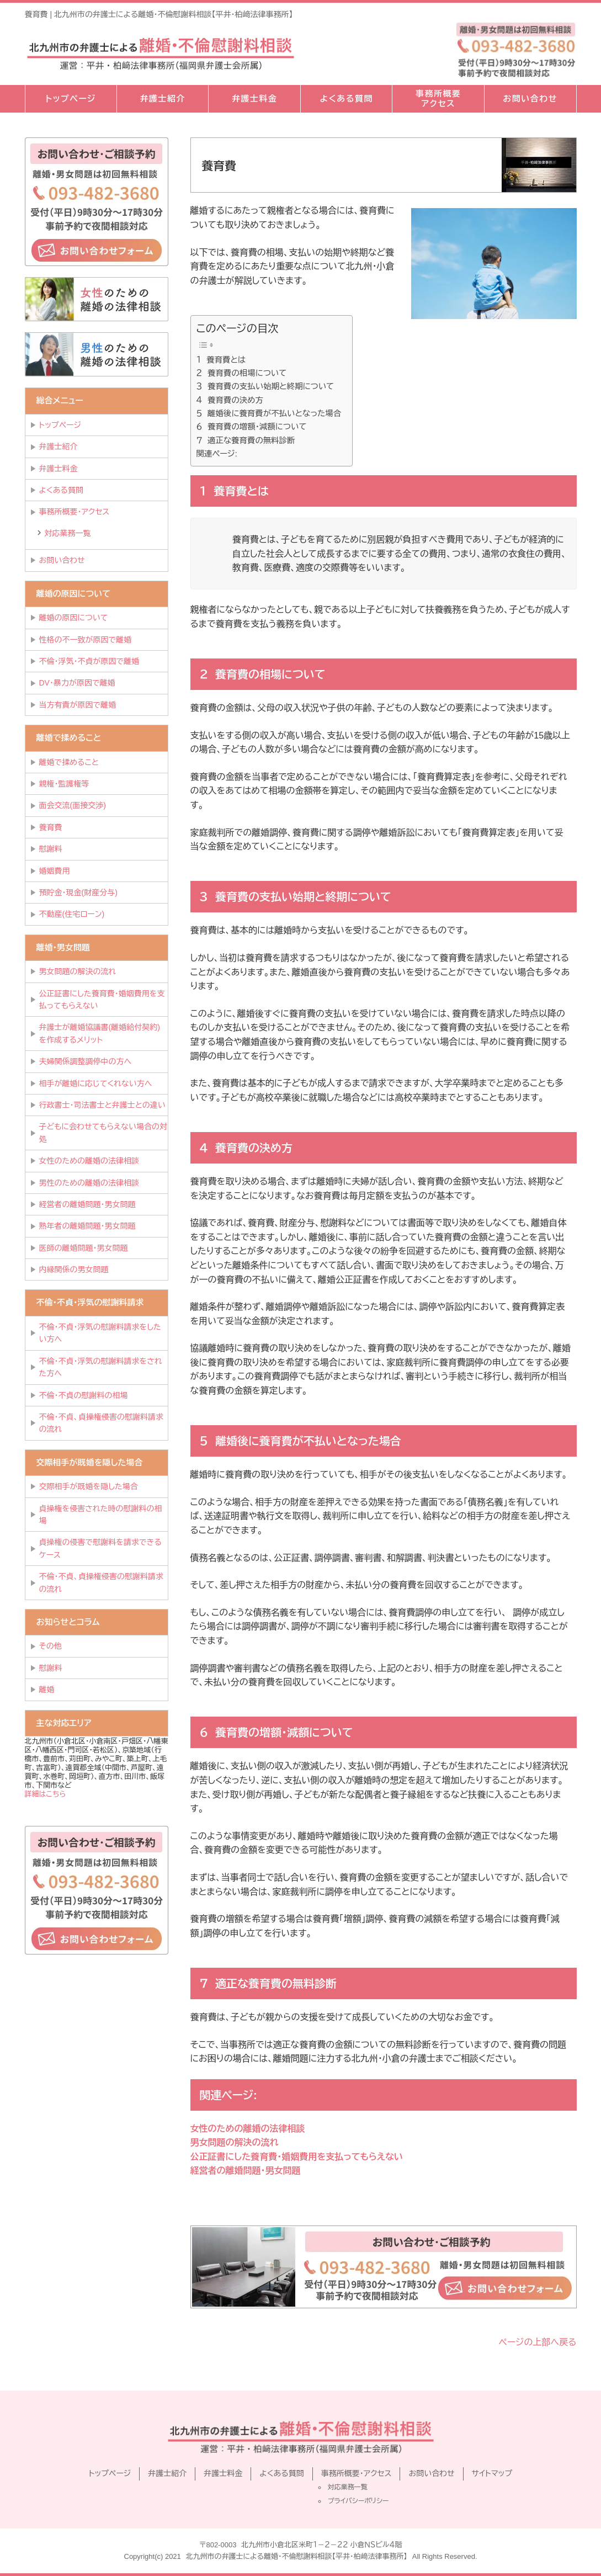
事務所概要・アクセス (74, 511)
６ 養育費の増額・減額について (251, 426)
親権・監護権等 (64, 783)
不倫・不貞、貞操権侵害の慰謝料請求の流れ (101, 1422)
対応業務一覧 (68, 533)
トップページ (71, 98)
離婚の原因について (73, 617)
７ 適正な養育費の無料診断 (245, 440)
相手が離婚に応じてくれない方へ (95, 1083)
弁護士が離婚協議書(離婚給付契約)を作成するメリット (99, 1033)
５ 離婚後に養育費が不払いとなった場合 (269, 413)
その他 (50, 1646)
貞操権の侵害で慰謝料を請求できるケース (100, 1548)
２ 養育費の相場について (241, 373)
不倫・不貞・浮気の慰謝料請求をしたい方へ (100, 1332)
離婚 (47, 1689)
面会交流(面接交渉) (72, 805)
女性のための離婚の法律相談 (247, 2128)
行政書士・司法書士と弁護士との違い (102, 1105)
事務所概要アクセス (438, 98)
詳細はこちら (45, 1794)
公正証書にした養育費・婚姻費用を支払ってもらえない (296, 2156)
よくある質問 (346, 98)
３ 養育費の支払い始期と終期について (265, 386)
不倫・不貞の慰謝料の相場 (83, 1395)
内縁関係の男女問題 (74, 1269)
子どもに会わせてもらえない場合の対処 (103, 1132)
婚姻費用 (54, 871)
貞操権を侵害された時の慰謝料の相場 (100, 1514)
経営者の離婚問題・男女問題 (245, 2170)
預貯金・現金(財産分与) (78, 892)
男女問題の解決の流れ (234, 2142)
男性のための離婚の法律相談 (89, 1182)
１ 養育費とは (221, 359)
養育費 (50, 827)
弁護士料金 (255, 98)
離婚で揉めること (69, 762)
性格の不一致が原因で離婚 (85, 639)
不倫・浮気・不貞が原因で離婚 (89, 661)
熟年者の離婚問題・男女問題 (87, 1225)
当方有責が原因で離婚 (77, 704)
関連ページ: (216, 453)
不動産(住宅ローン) (72, 914)
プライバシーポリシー (358, 2501)
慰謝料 (50, 848)
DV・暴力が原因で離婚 (77, 682)
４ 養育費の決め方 (229, 400)
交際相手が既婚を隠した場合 (88, 1486)
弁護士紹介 (162, 98)
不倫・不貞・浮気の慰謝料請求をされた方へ (100, 1367)
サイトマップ (492, 2473)
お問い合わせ (530, 98)
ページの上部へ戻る (538, 2342)
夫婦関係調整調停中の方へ (85, 1061)
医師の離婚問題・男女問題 (83, 1248)
